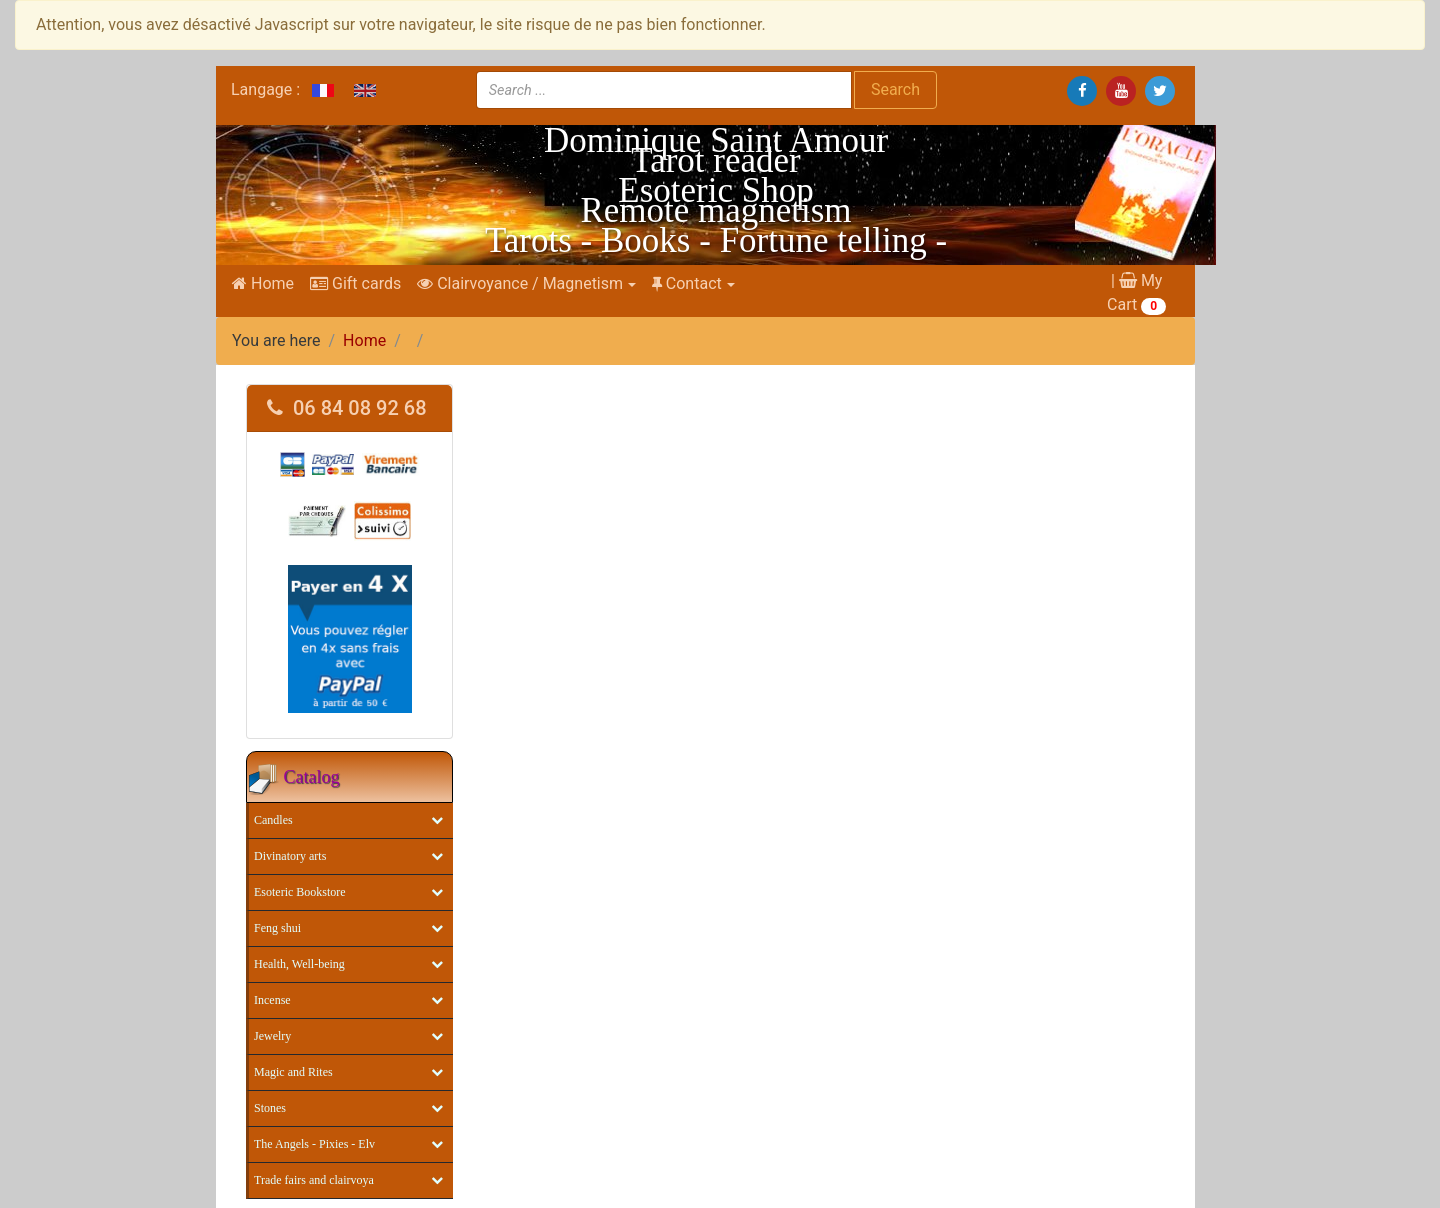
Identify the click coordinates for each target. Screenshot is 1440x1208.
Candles (273, 820)
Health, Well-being (299, 964)
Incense (272, 1000)
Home (263, 283)
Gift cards (355, 283)
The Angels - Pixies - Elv (314, 1144)
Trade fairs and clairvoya (314, 1180)
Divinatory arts (290, 856)
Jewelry (272, 1036)
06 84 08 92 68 (347, 408)
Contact (687, 283)
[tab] (349, 408)
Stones (270, 1108)
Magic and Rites (293, 1072)
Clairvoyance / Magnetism (520, 283)
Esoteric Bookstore (300, 892)
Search (895, 89)
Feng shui (277, 928)
